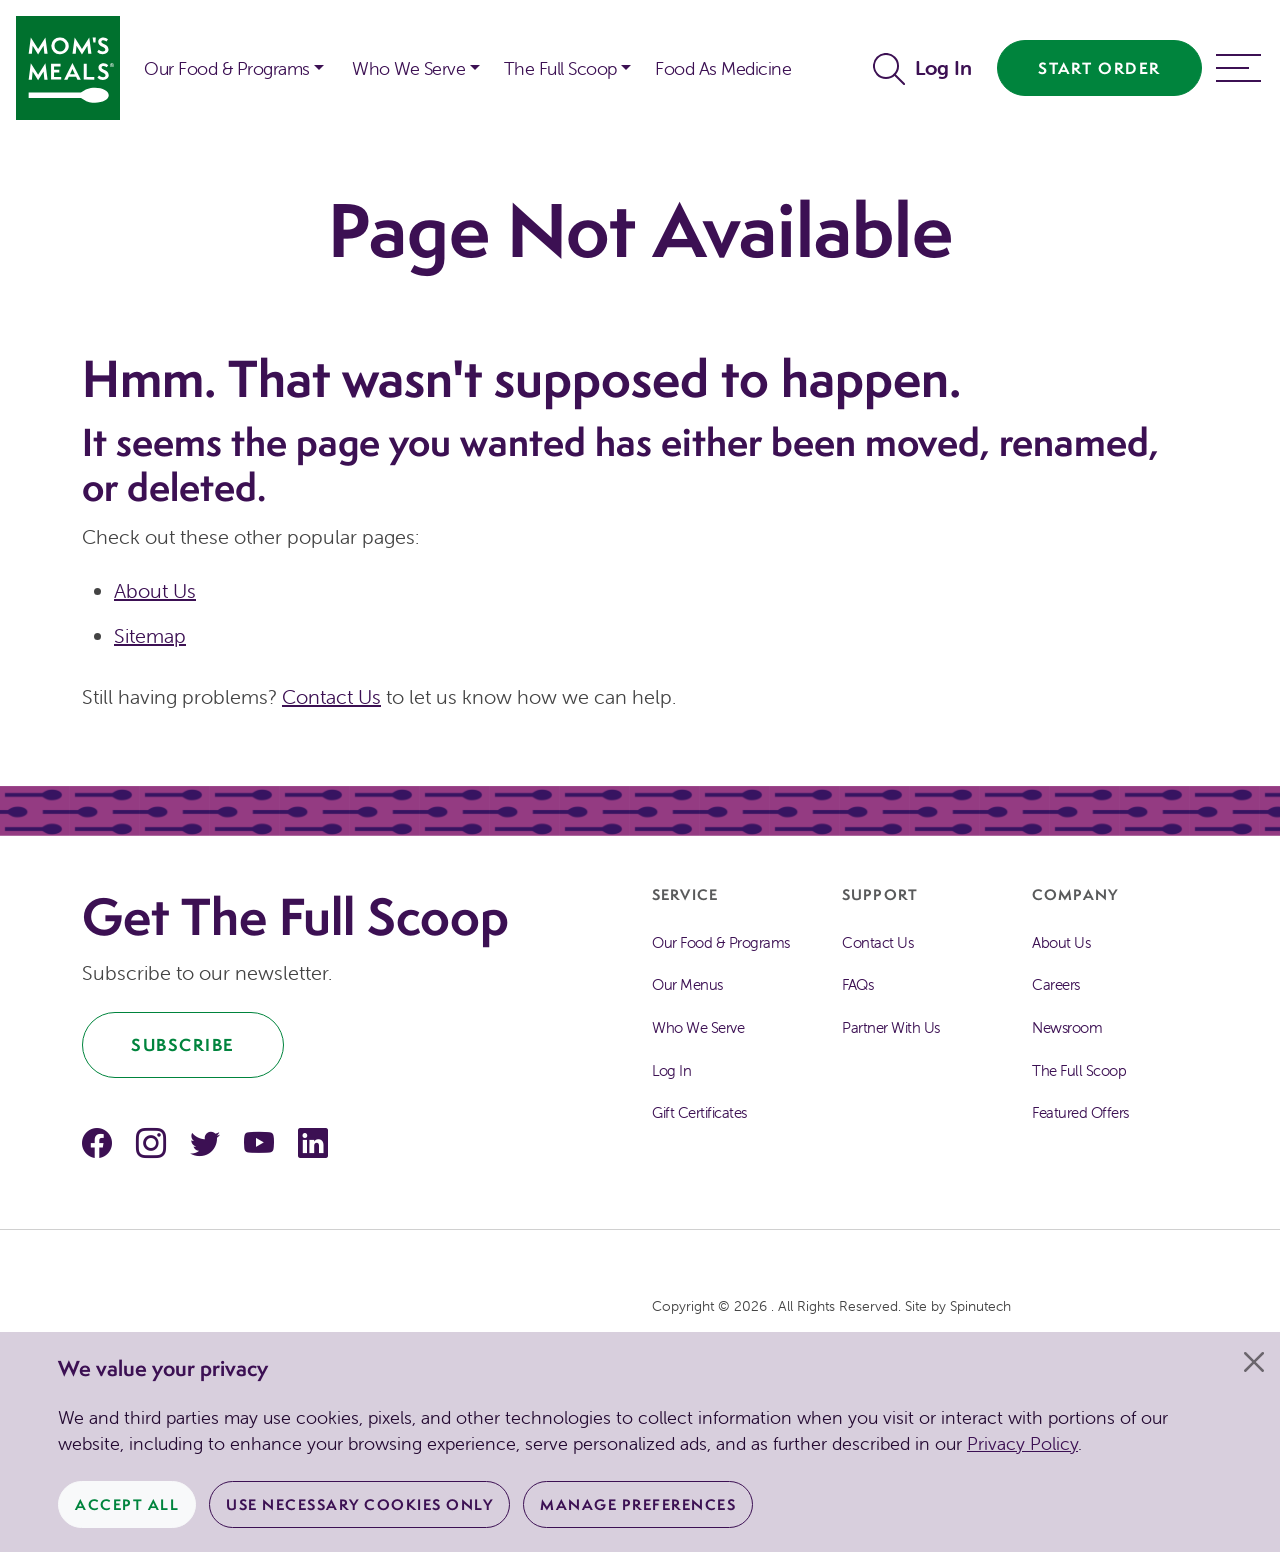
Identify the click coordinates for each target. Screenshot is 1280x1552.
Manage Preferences (638, 1504)
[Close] (1254, 1362)
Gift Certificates (699, 1112)
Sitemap (150, 635)
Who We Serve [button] (408, 68)
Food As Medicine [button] (723, 68)
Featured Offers (1080, 1112)
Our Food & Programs (227, 68)
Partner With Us (891, 1027)
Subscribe (183, 1044)
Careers (1056, 984)
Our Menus (687, 984)
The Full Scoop (1079, 1070)
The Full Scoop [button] (560, 68)
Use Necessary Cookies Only (359, 1504)
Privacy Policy (1022, 1443)
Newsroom (1067, 1027)
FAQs (857, 984)
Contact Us (331, 696)
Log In (943, 67)
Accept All (127, 1504)
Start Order (1099, 68)
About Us (155, 590)
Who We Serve (698, 1027)
